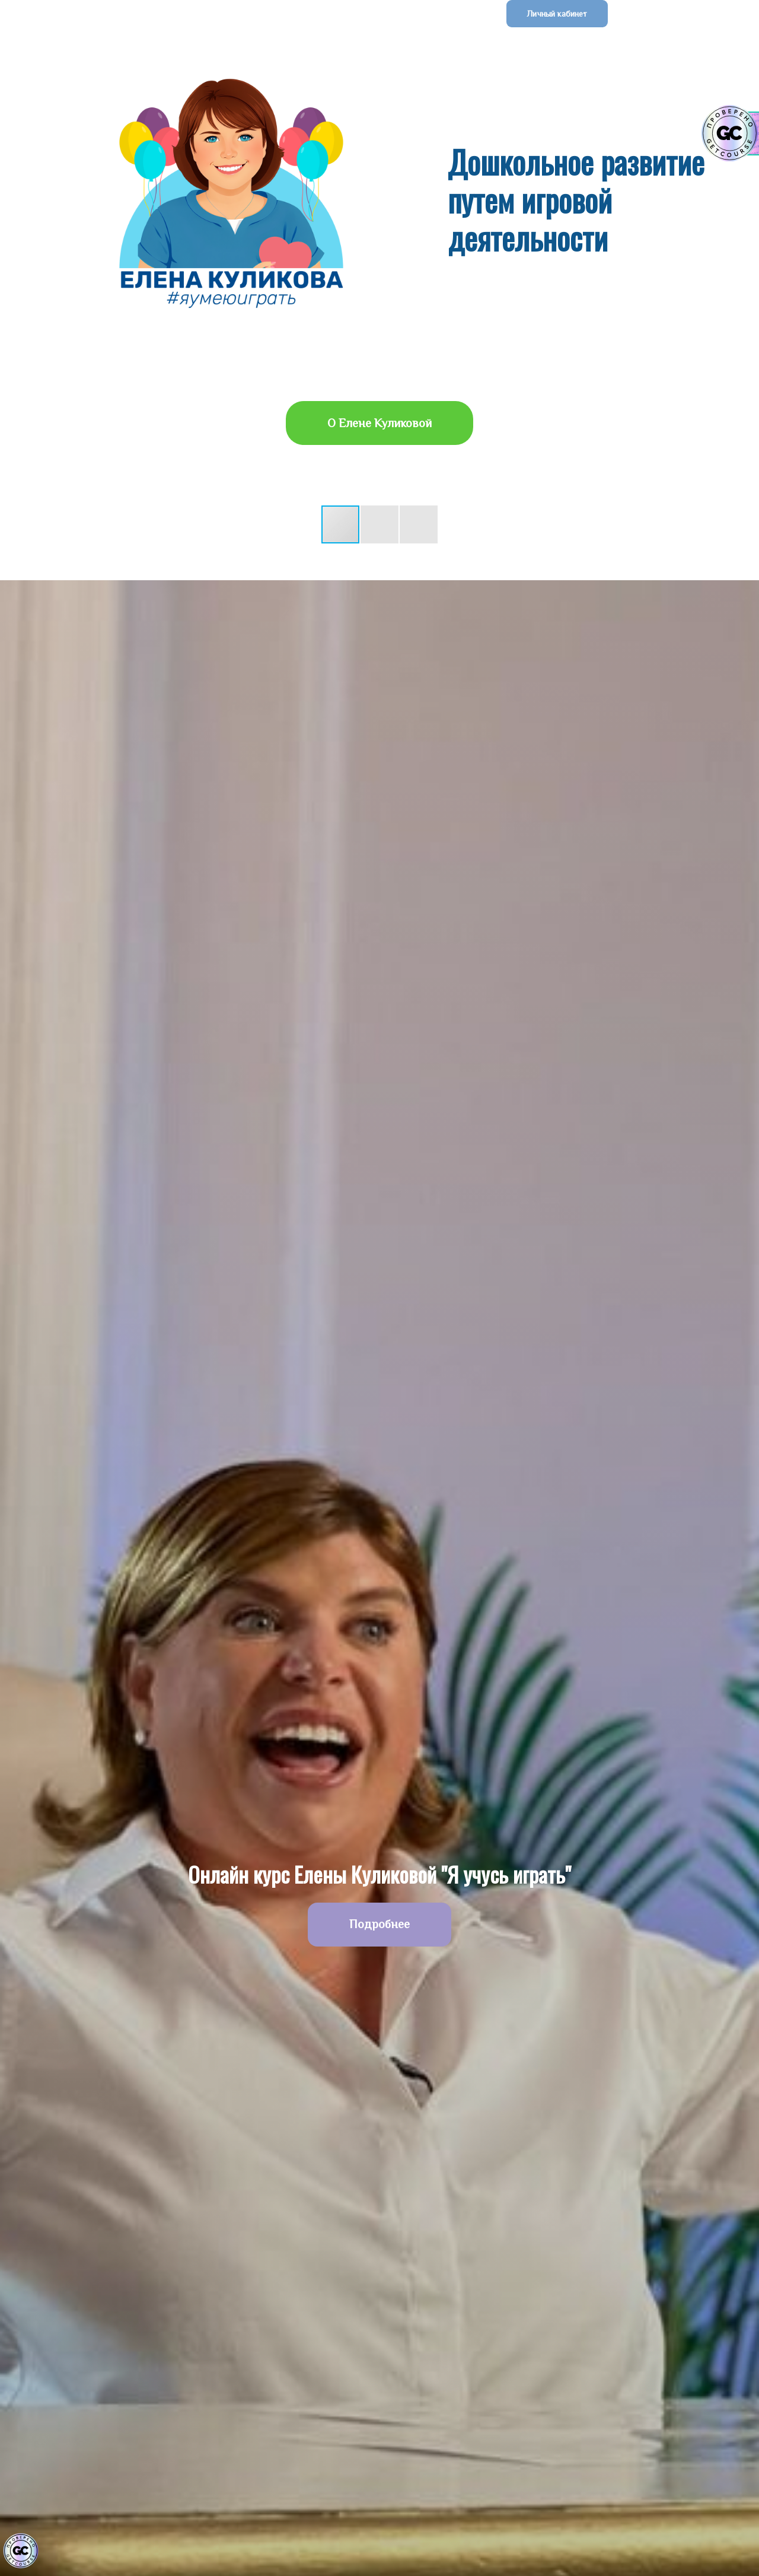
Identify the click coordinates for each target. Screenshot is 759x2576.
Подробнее (379, 1924)
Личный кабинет (557, 13)
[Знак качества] (21, 2551)
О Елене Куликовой (379, 423)
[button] (341, 524)
